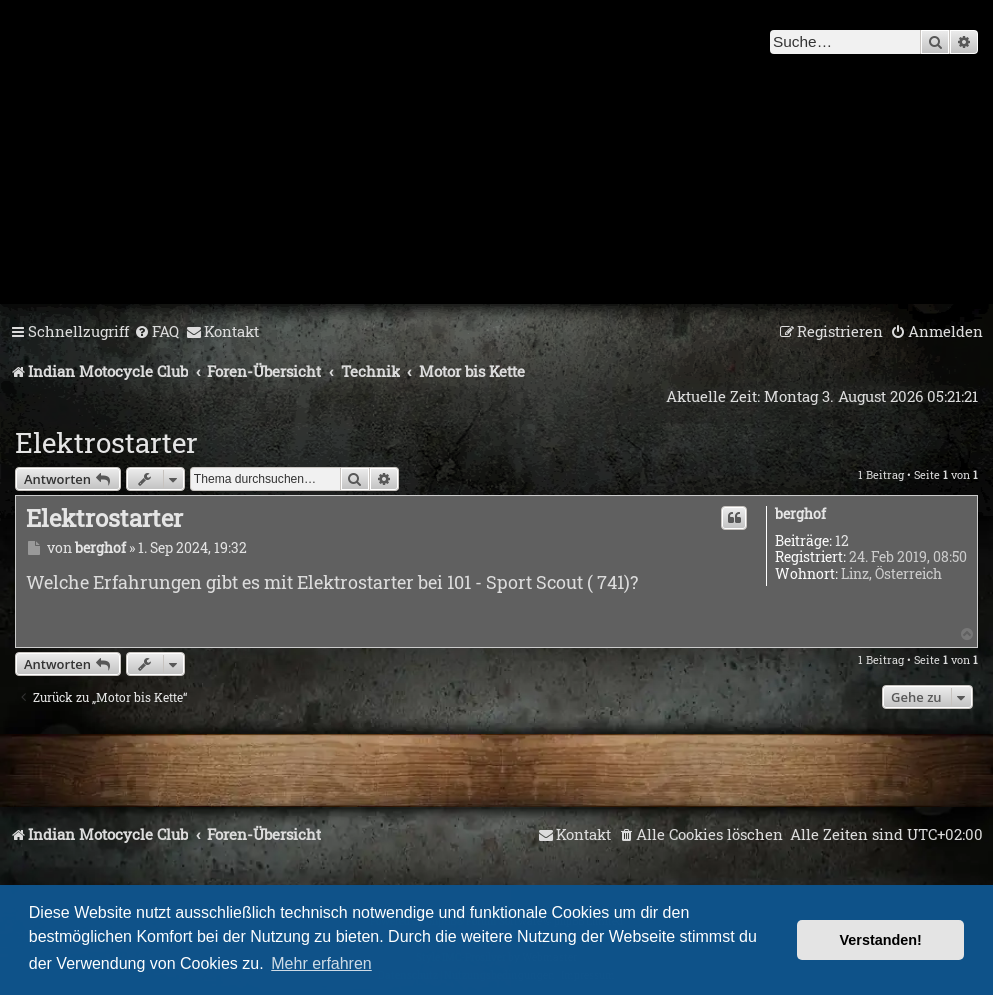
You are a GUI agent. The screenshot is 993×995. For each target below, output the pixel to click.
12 (842, 541)
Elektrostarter (106, 442)
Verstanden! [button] (881, 940)
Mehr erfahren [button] (321, 963)
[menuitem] (156, 332)
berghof (800, 514)
